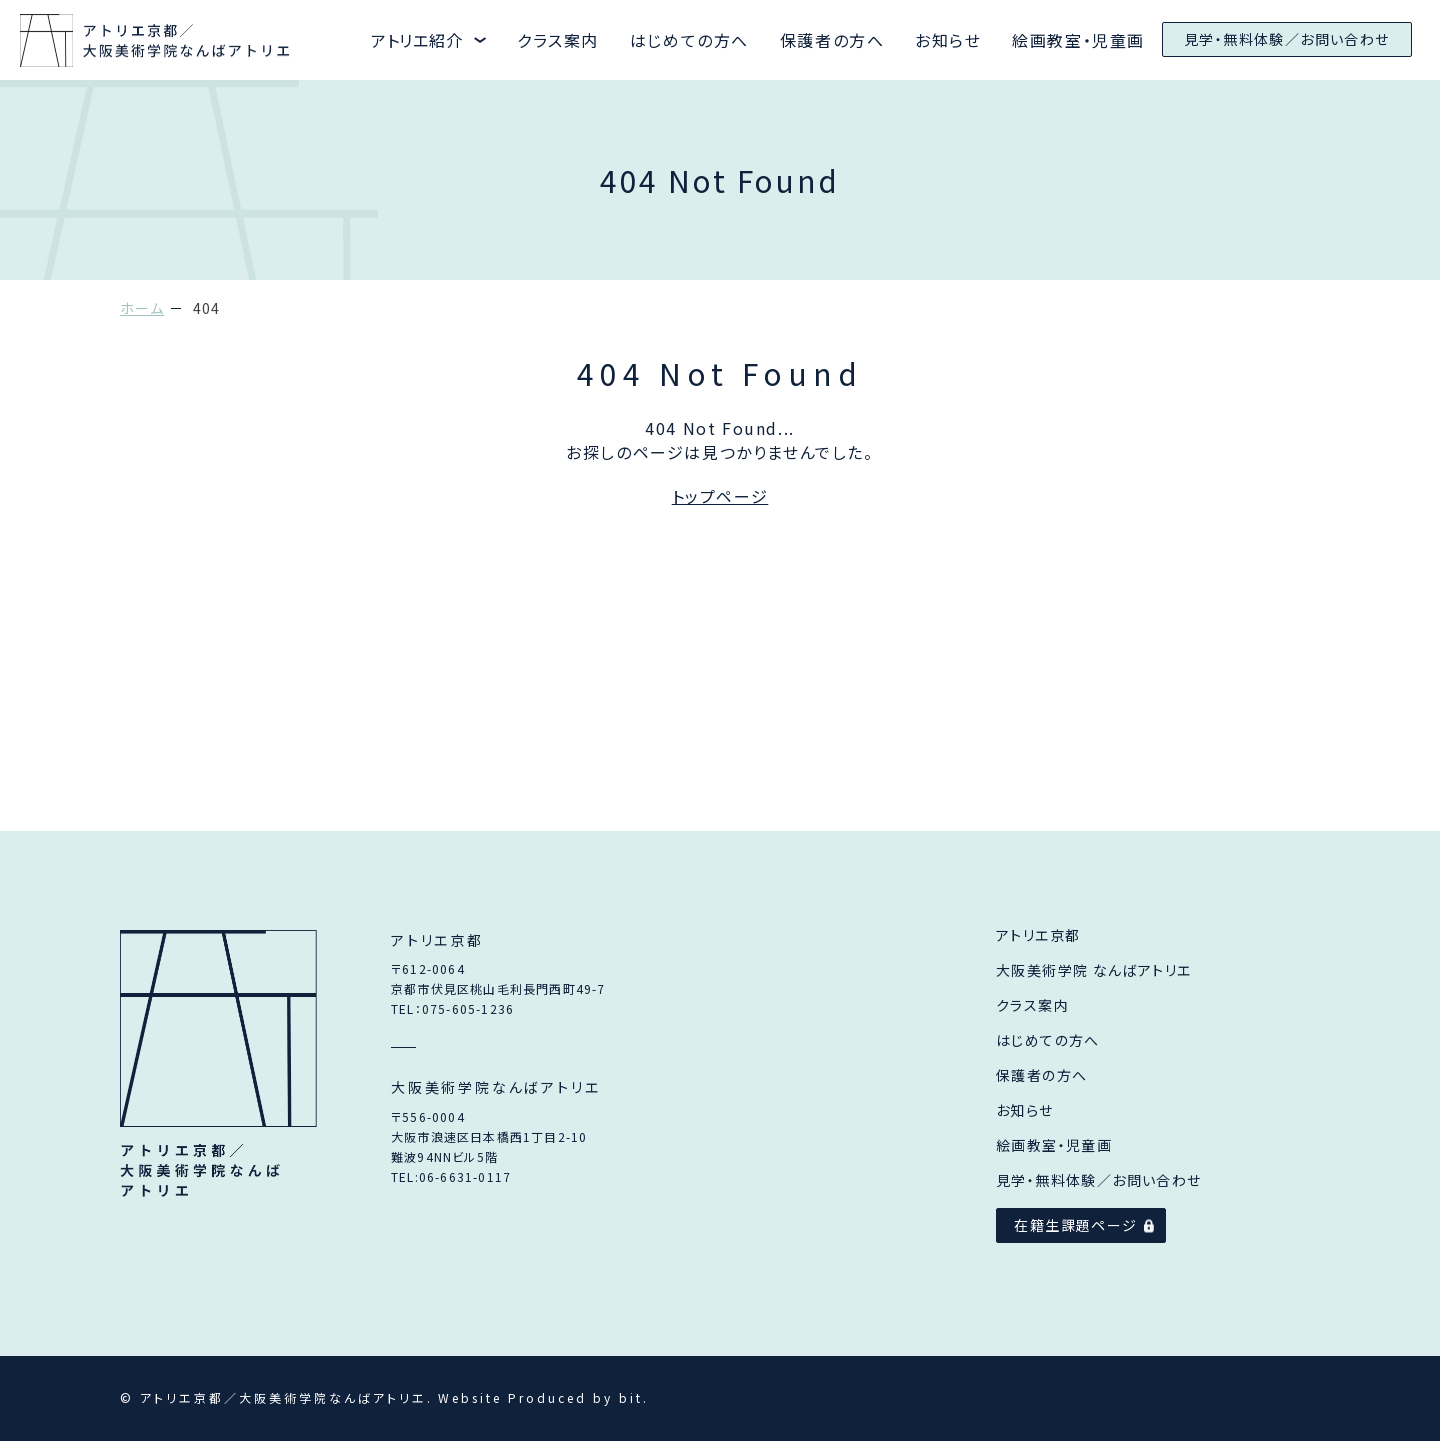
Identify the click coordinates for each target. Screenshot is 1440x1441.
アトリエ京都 (1038, 935)
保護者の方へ (832, 40)
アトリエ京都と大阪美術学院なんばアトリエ (157, 40)
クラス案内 (558, 40)
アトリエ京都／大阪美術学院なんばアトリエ (218, 1066)
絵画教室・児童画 (1078, 40)
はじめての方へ (689, 40)
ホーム (142, 308)
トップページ (720, 496)
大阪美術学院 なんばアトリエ (1094, 970)
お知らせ (948, 40)
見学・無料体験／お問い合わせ (1287, 39)
